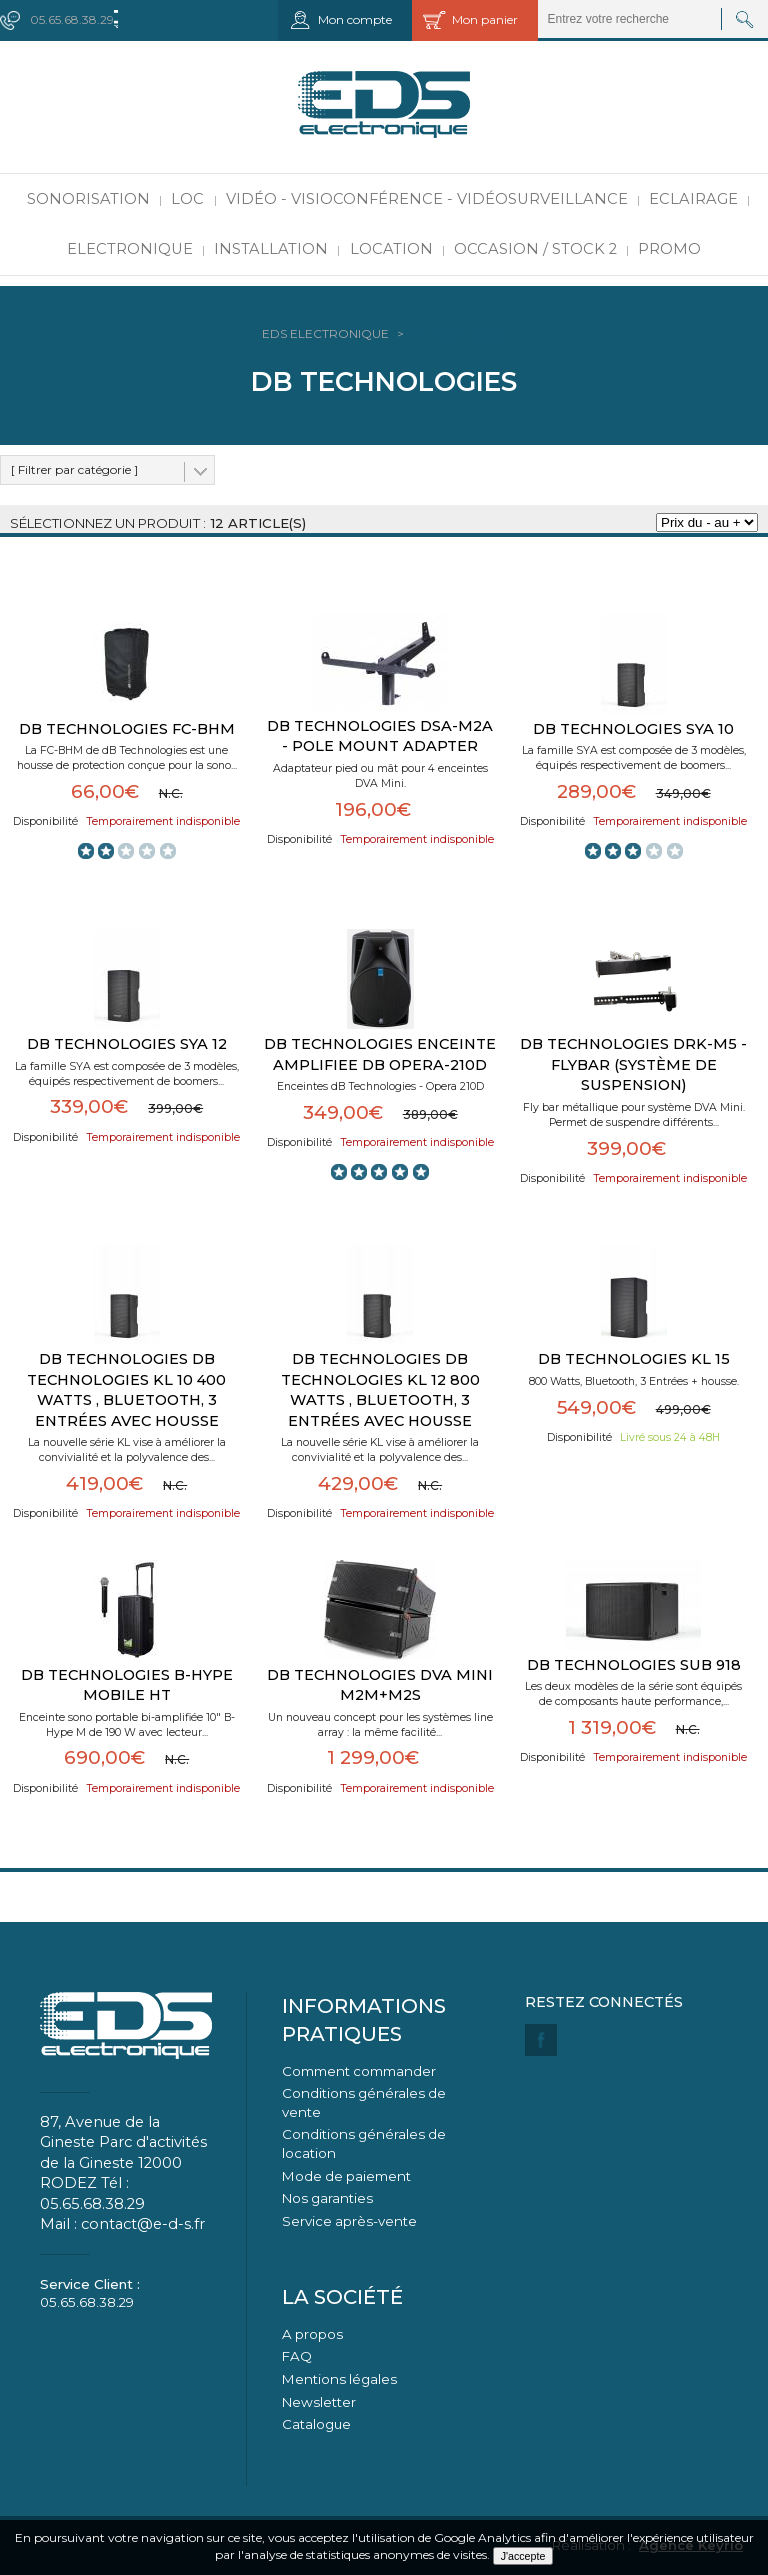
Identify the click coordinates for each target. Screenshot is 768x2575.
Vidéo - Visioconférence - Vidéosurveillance (427, 199)
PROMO (669, 249)
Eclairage (693, 199)
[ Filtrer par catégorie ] (74, 469)
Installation (271, 249)
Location (391, 249)
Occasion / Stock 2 (535, 249)
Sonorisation (88, 199)
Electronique (130, 249)
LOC (187, 199)
